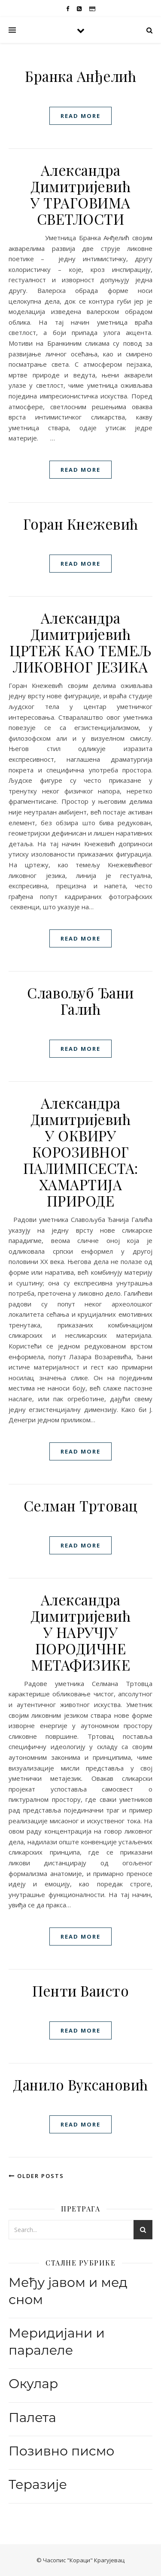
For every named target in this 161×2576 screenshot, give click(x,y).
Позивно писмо (61, 2451)
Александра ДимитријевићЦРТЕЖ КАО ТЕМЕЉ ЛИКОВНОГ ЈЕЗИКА (80, 642)
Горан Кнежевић (80, 523)
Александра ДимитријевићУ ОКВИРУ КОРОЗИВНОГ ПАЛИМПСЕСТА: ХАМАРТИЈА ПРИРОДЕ (80, 1151)
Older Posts (36, 2176)
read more (80, 116)
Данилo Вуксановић (80, 2084)
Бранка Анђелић (80, 75)
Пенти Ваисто (80, 1990)
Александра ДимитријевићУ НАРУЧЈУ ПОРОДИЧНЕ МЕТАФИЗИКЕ (80, 1632)
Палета (32, 2417)
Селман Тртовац (81, 1505)
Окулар (33, 2384)
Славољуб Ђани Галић (80, 1000)
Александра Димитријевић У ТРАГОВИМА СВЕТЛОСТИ (80, 194)
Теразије (38, 2484)
